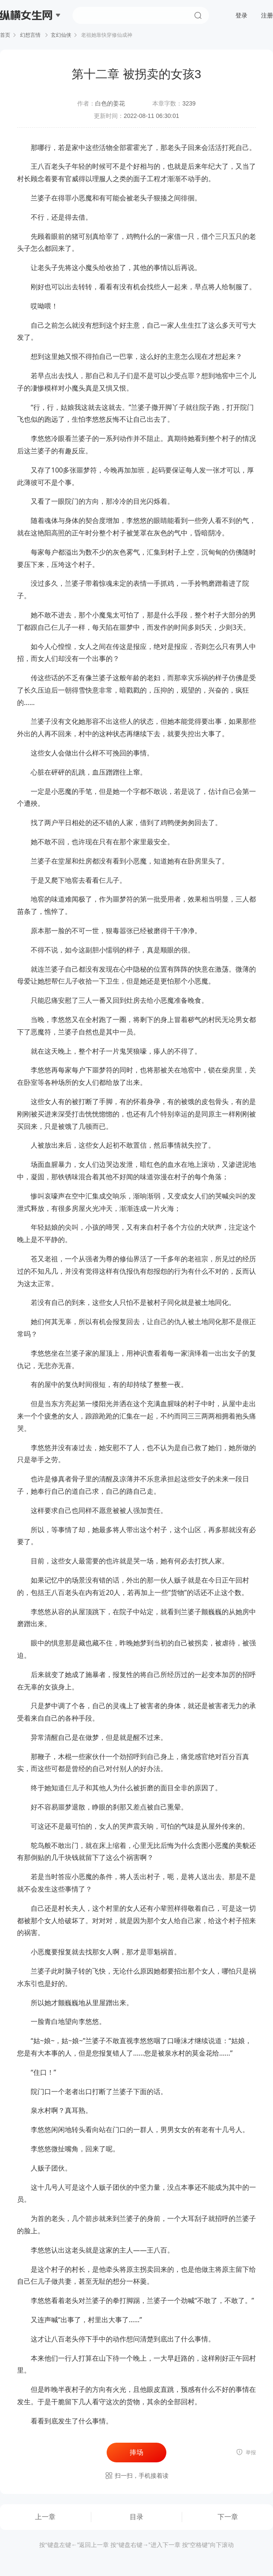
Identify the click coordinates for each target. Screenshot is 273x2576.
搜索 (198, 15)
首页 (5, 35)
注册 (267, 15)
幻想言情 (30, 35)
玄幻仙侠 (61, 35)
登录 (241, 15)
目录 (136, 2516)
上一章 (45, 2516)
